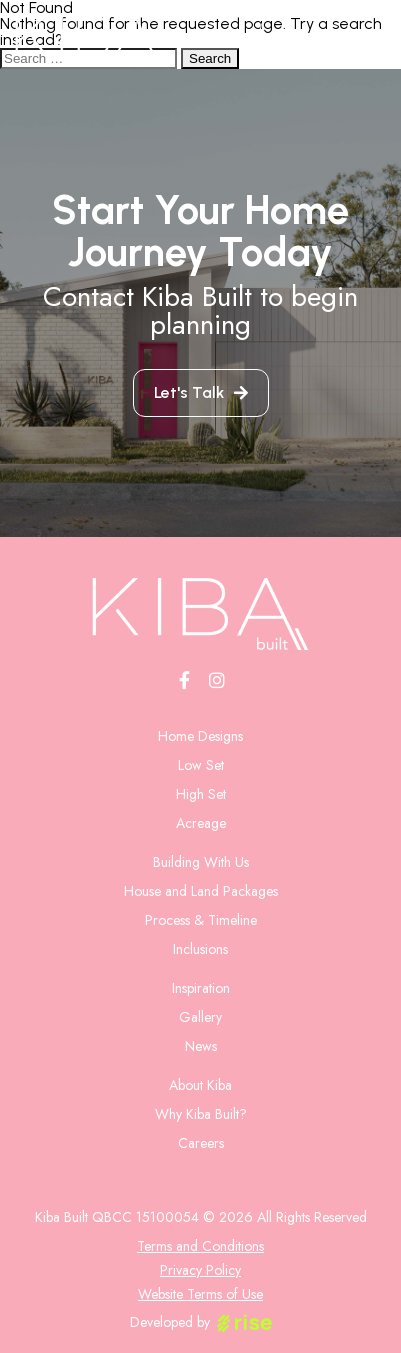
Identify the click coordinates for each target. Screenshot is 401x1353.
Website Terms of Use (200, 1294)
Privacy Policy (200, 1270)
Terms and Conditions (200, 1246)
